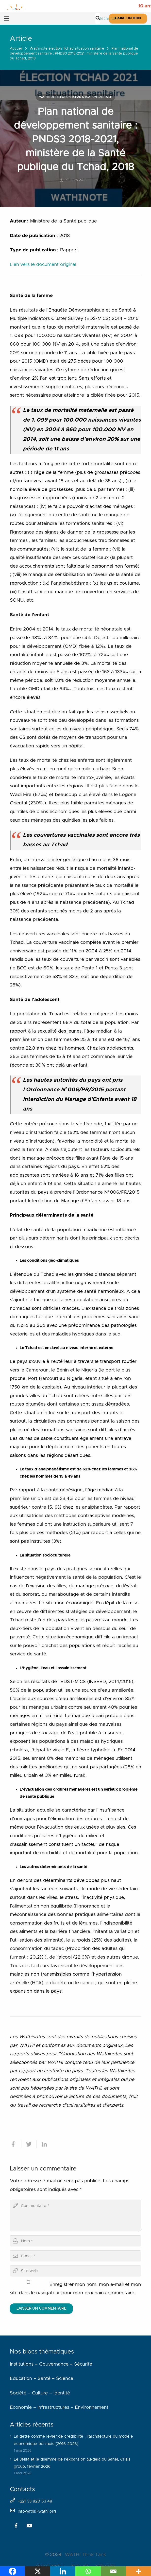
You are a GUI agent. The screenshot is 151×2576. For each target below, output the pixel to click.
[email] (75, 2255)
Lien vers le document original (43, 264)
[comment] (75, 2215)
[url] (75, 2271)
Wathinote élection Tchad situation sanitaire (67, 48)
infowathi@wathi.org (37, 2511)
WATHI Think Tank (85, 2554)
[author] (75, 2240)
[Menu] (6, 18)
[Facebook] (16, 2526)
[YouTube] (29, 2526)
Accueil (16, 48)
